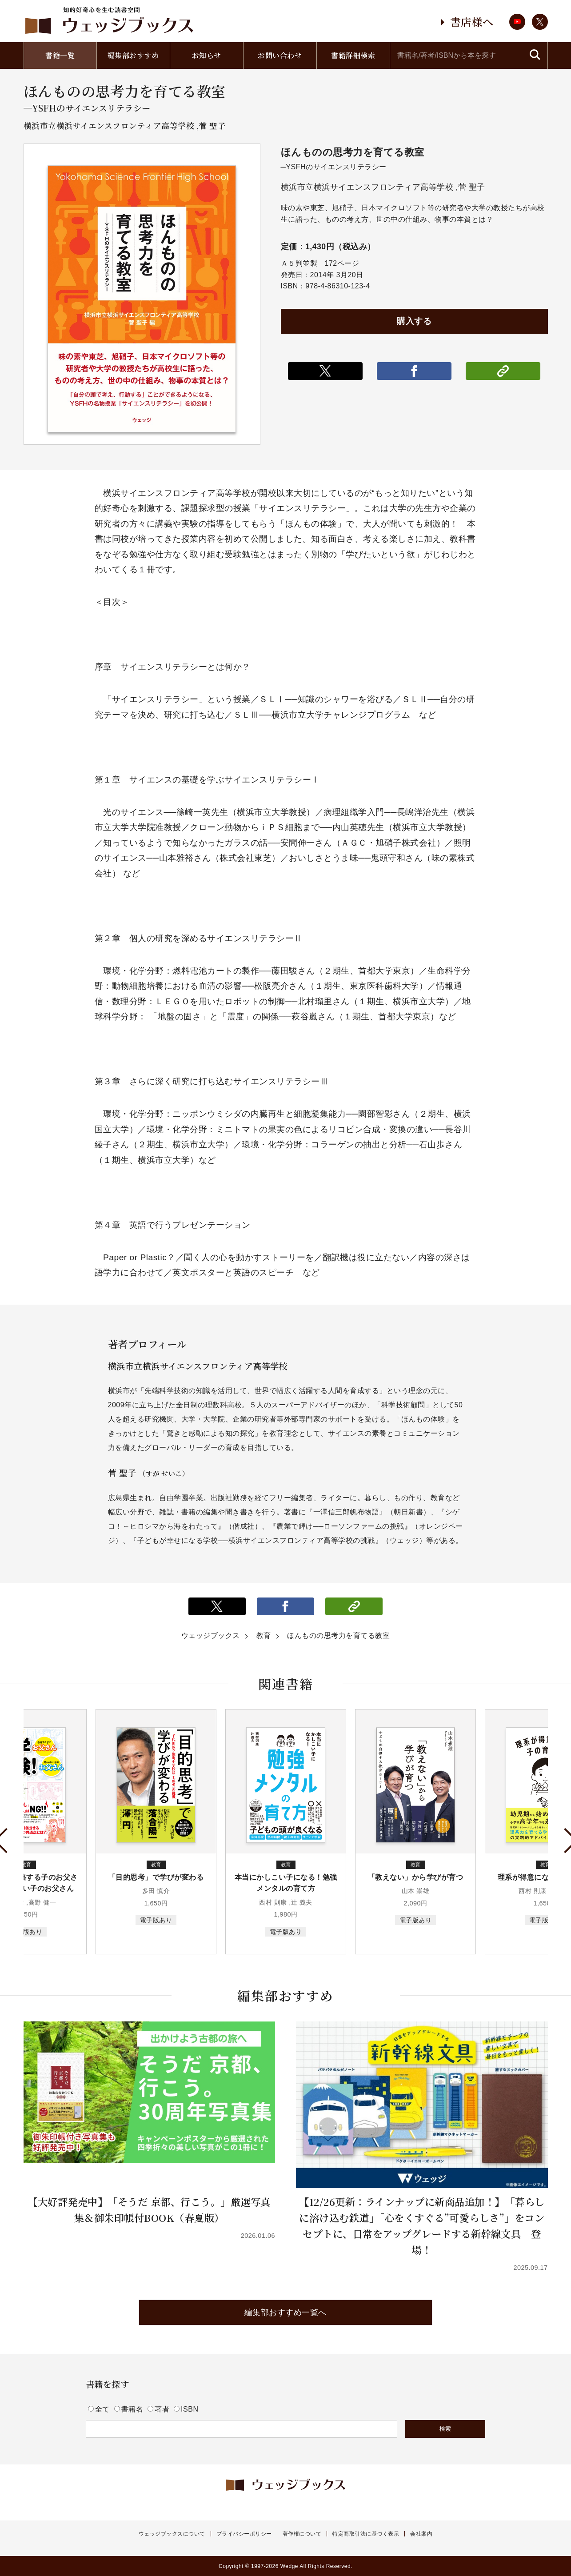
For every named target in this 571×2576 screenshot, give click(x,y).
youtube (517, 22)
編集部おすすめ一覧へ (285, 2312)
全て (100, 2409)
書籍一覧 (60, 55)
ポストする (325, 371)
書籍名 (129, 2409)
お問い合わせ (280, 55)
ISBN (186, 2409)
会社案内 (421, 2533)
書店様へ (472, 21)
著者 (160, 2409)
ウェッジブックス (210, 1635)
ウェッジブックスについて (172, 2533)
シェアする (414, 371)
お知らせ (206, 55)
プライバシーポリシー (244, 2533)
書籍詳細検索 (353, 55)
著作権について (302, 2533)
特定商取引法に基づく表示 (365, 2533)
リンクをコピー (503, 371)
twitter (540, 22)
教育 (263, 1635)
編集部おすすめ (133, 55)
